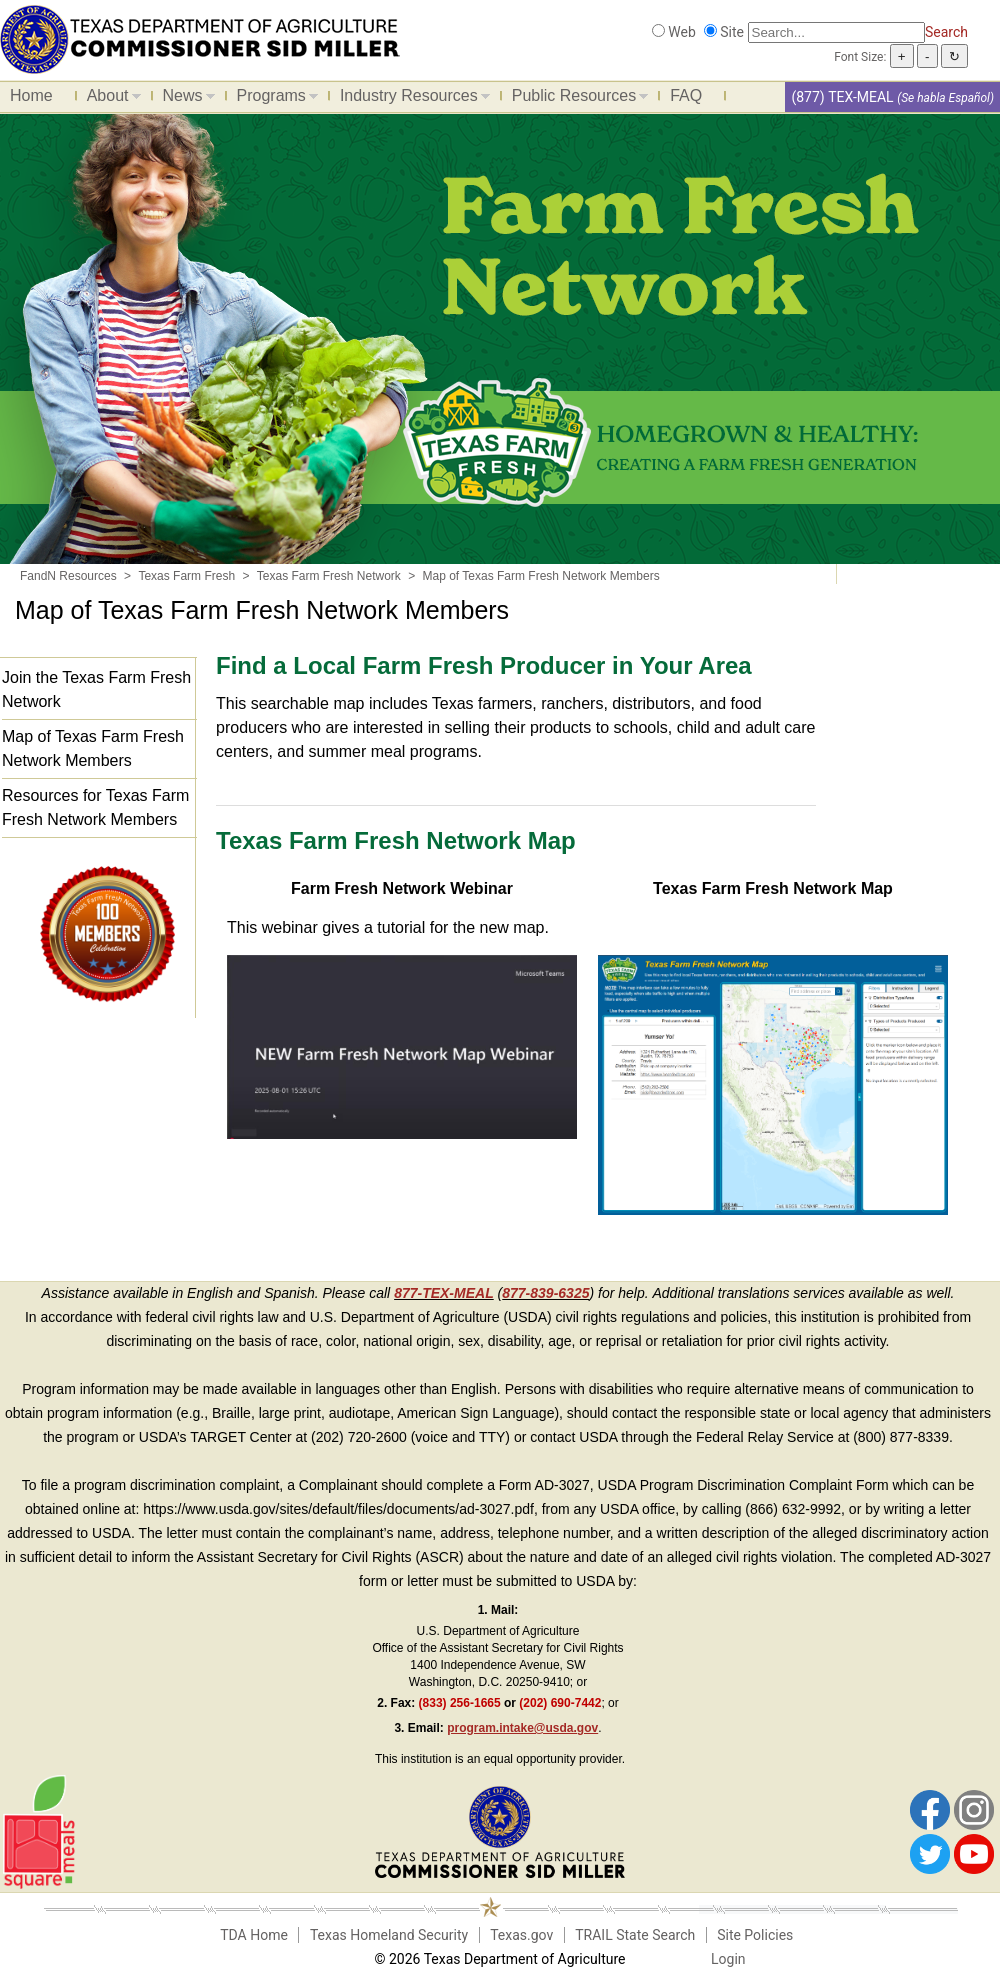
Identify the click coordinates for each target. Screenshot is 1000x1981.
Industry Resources (410, 99)
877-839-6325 (545, 1293)
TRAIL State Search (635, 1935)
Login (728, 1959)
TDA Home (254, 1935)
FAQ (686, 95)
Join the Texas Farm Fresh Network (96, 689)
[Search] (836, 32)
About (109, 99)
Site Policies (755, 1935)
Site (732, 32)
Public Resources (575, 99)
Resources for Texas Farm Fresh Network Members (95, 807)
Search (946, 32)
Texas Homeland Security (389, 1935)
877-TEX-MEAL (444, 1293)
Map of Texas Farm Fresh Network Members (93, 748)
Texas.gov (521, 1935)
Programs (272, 99)
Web (682, 32)
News (184, 99)
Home (31, 95)
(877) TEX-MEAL (842, 97)
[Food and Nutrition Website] (200, 38)
